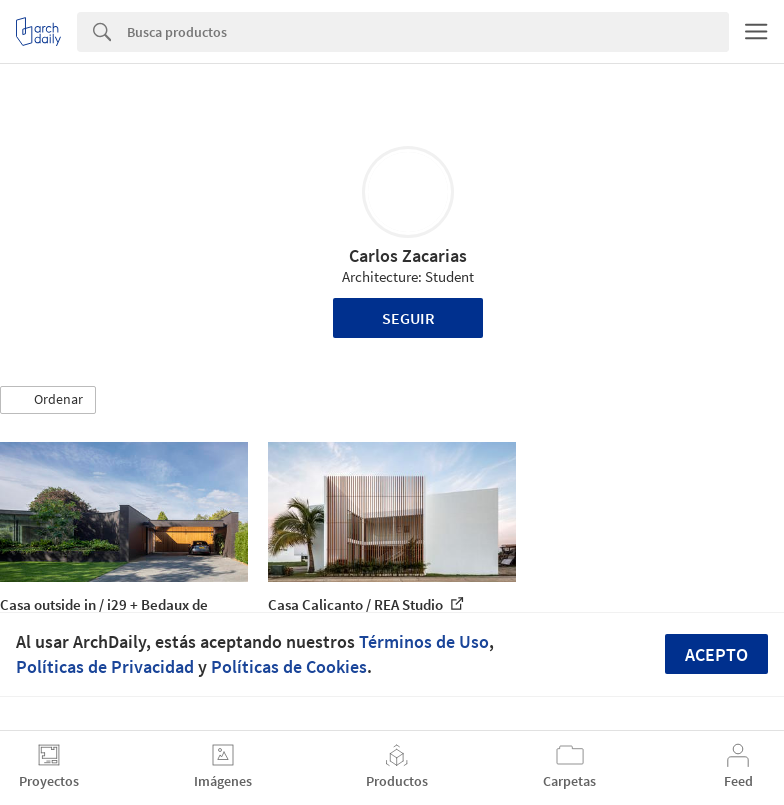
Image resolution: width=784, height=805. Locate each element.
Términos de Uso (424, 641)
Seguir (408, 318)
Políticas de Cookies (289, 666)
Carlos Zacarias (408, 255)
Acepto (716, 654)
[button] (48, 400)
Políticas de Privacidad (105, 666)
